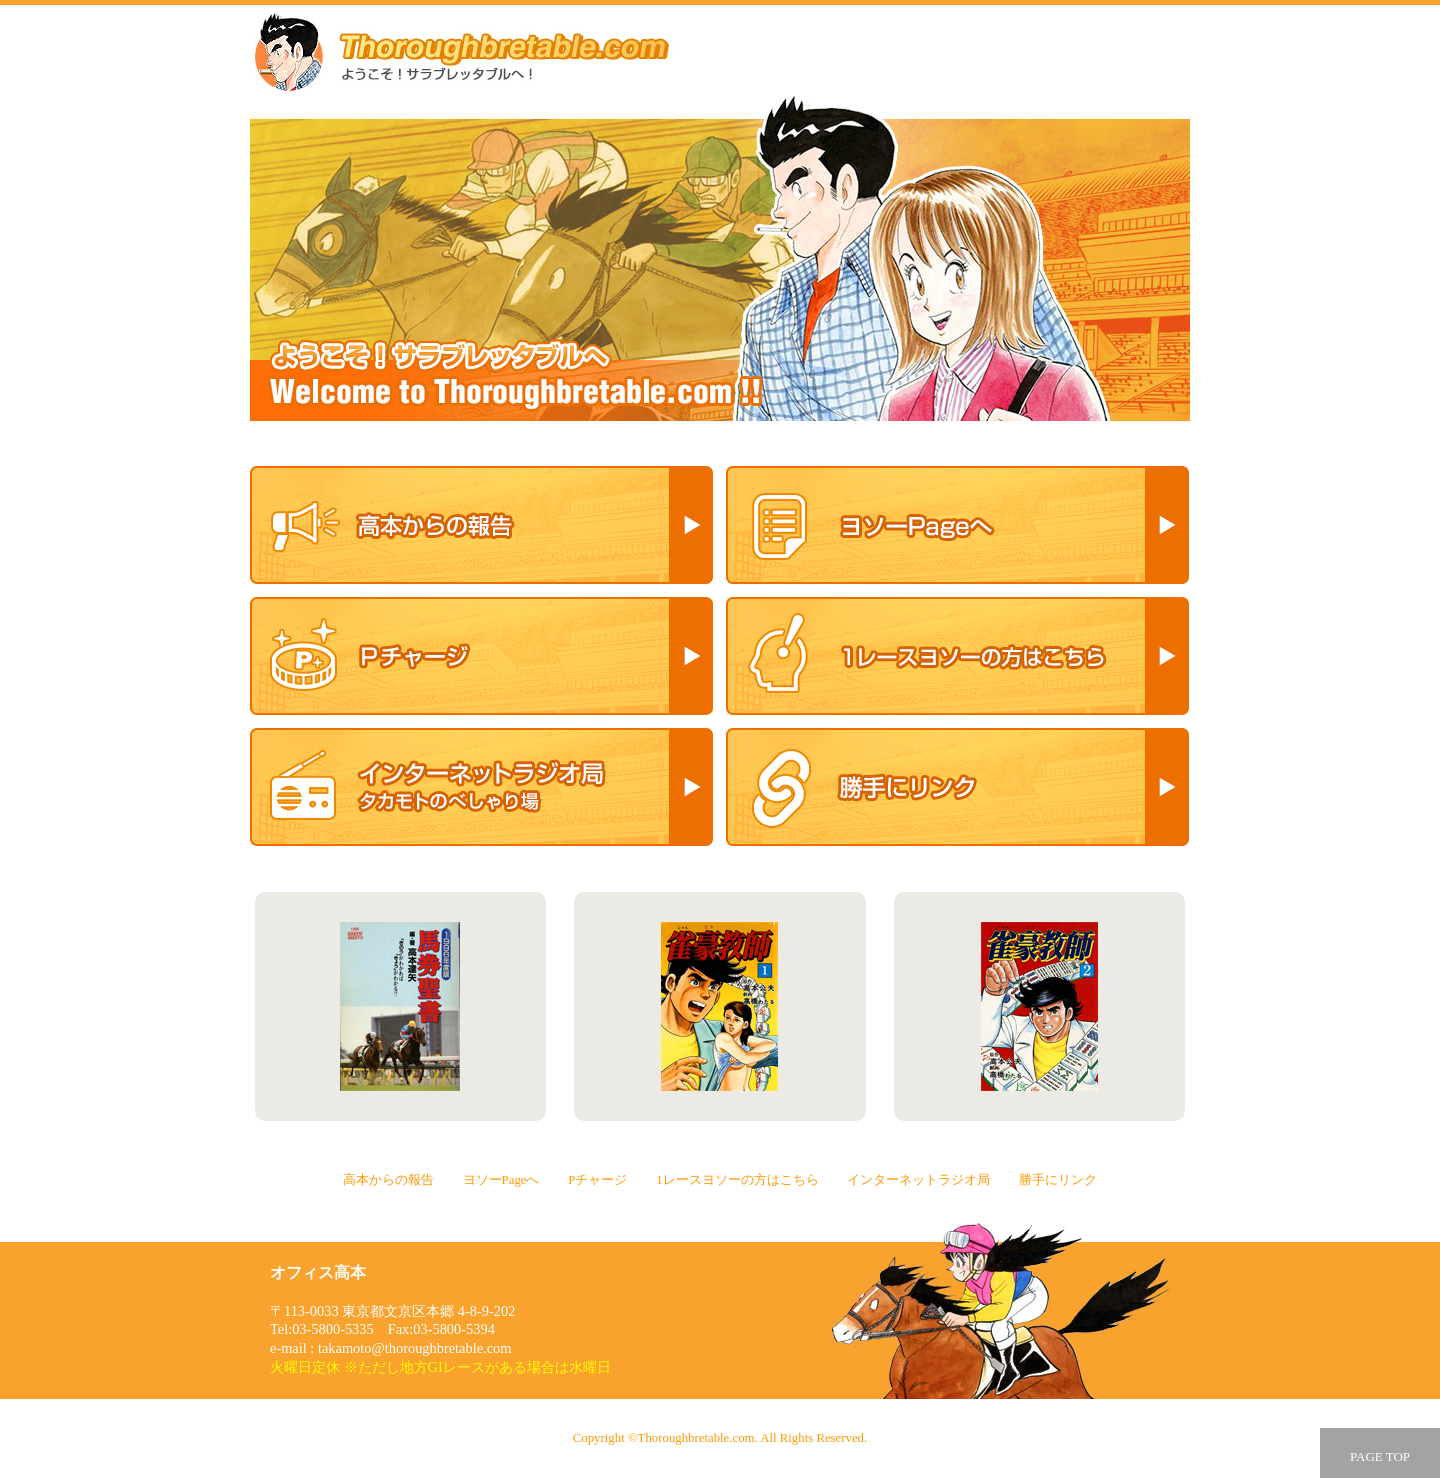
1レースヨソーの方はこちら (957, 656)
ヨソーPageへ (957, 525)
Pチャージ (481, 656)
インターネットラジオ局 (481, 787)
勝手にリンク (957, 787)
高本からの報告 (481, 525)
